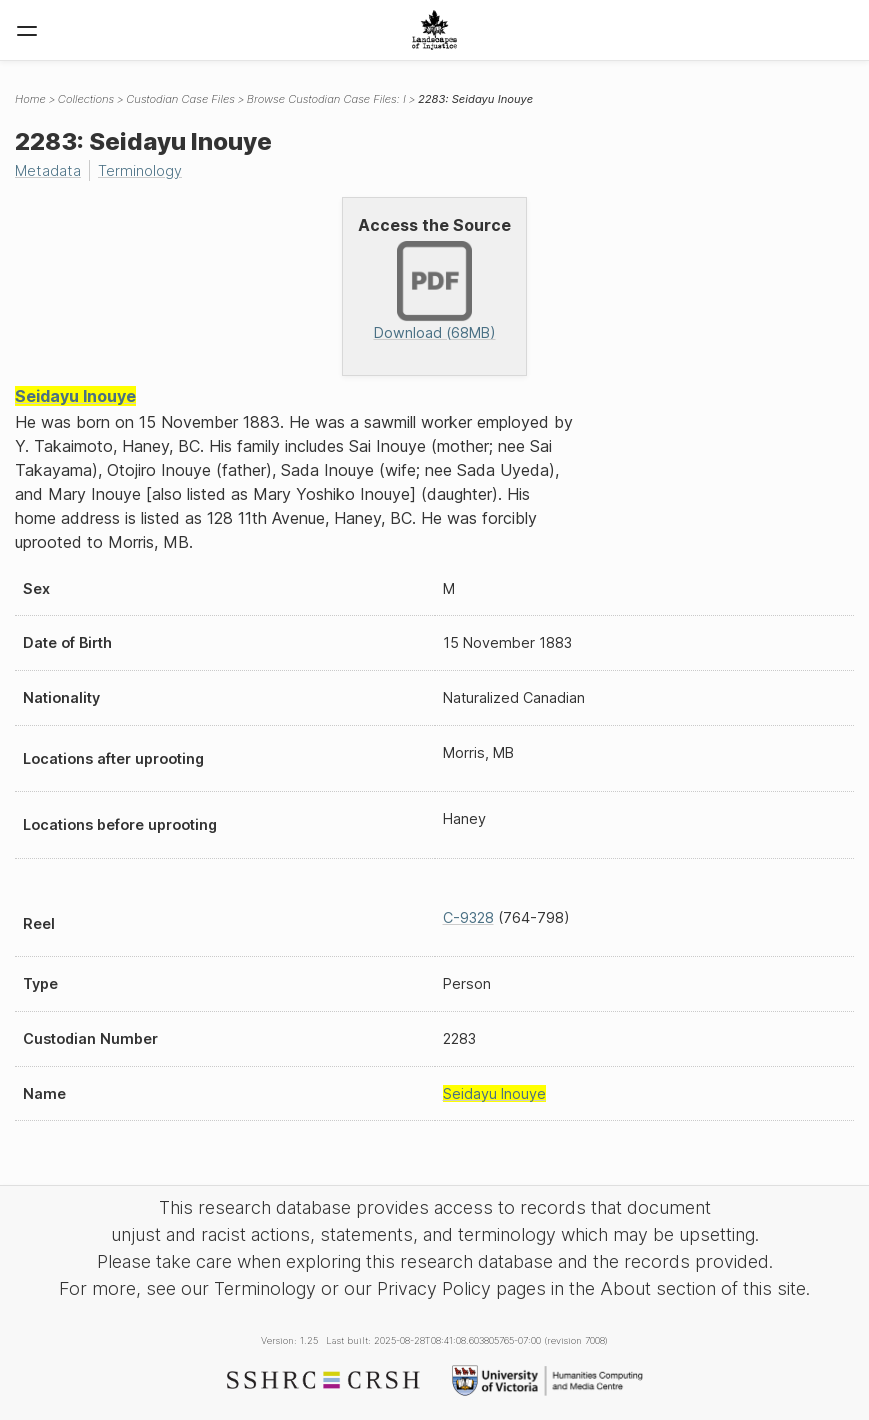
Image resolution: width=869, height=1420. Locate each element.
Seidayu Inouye (75, 396)
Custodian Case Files (180, 99)
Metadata (48, 170)
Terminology (140, 170)
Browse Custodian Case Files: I (326, 99)
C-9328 (468, 917)
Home (30, 99)
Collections (86, 99)
